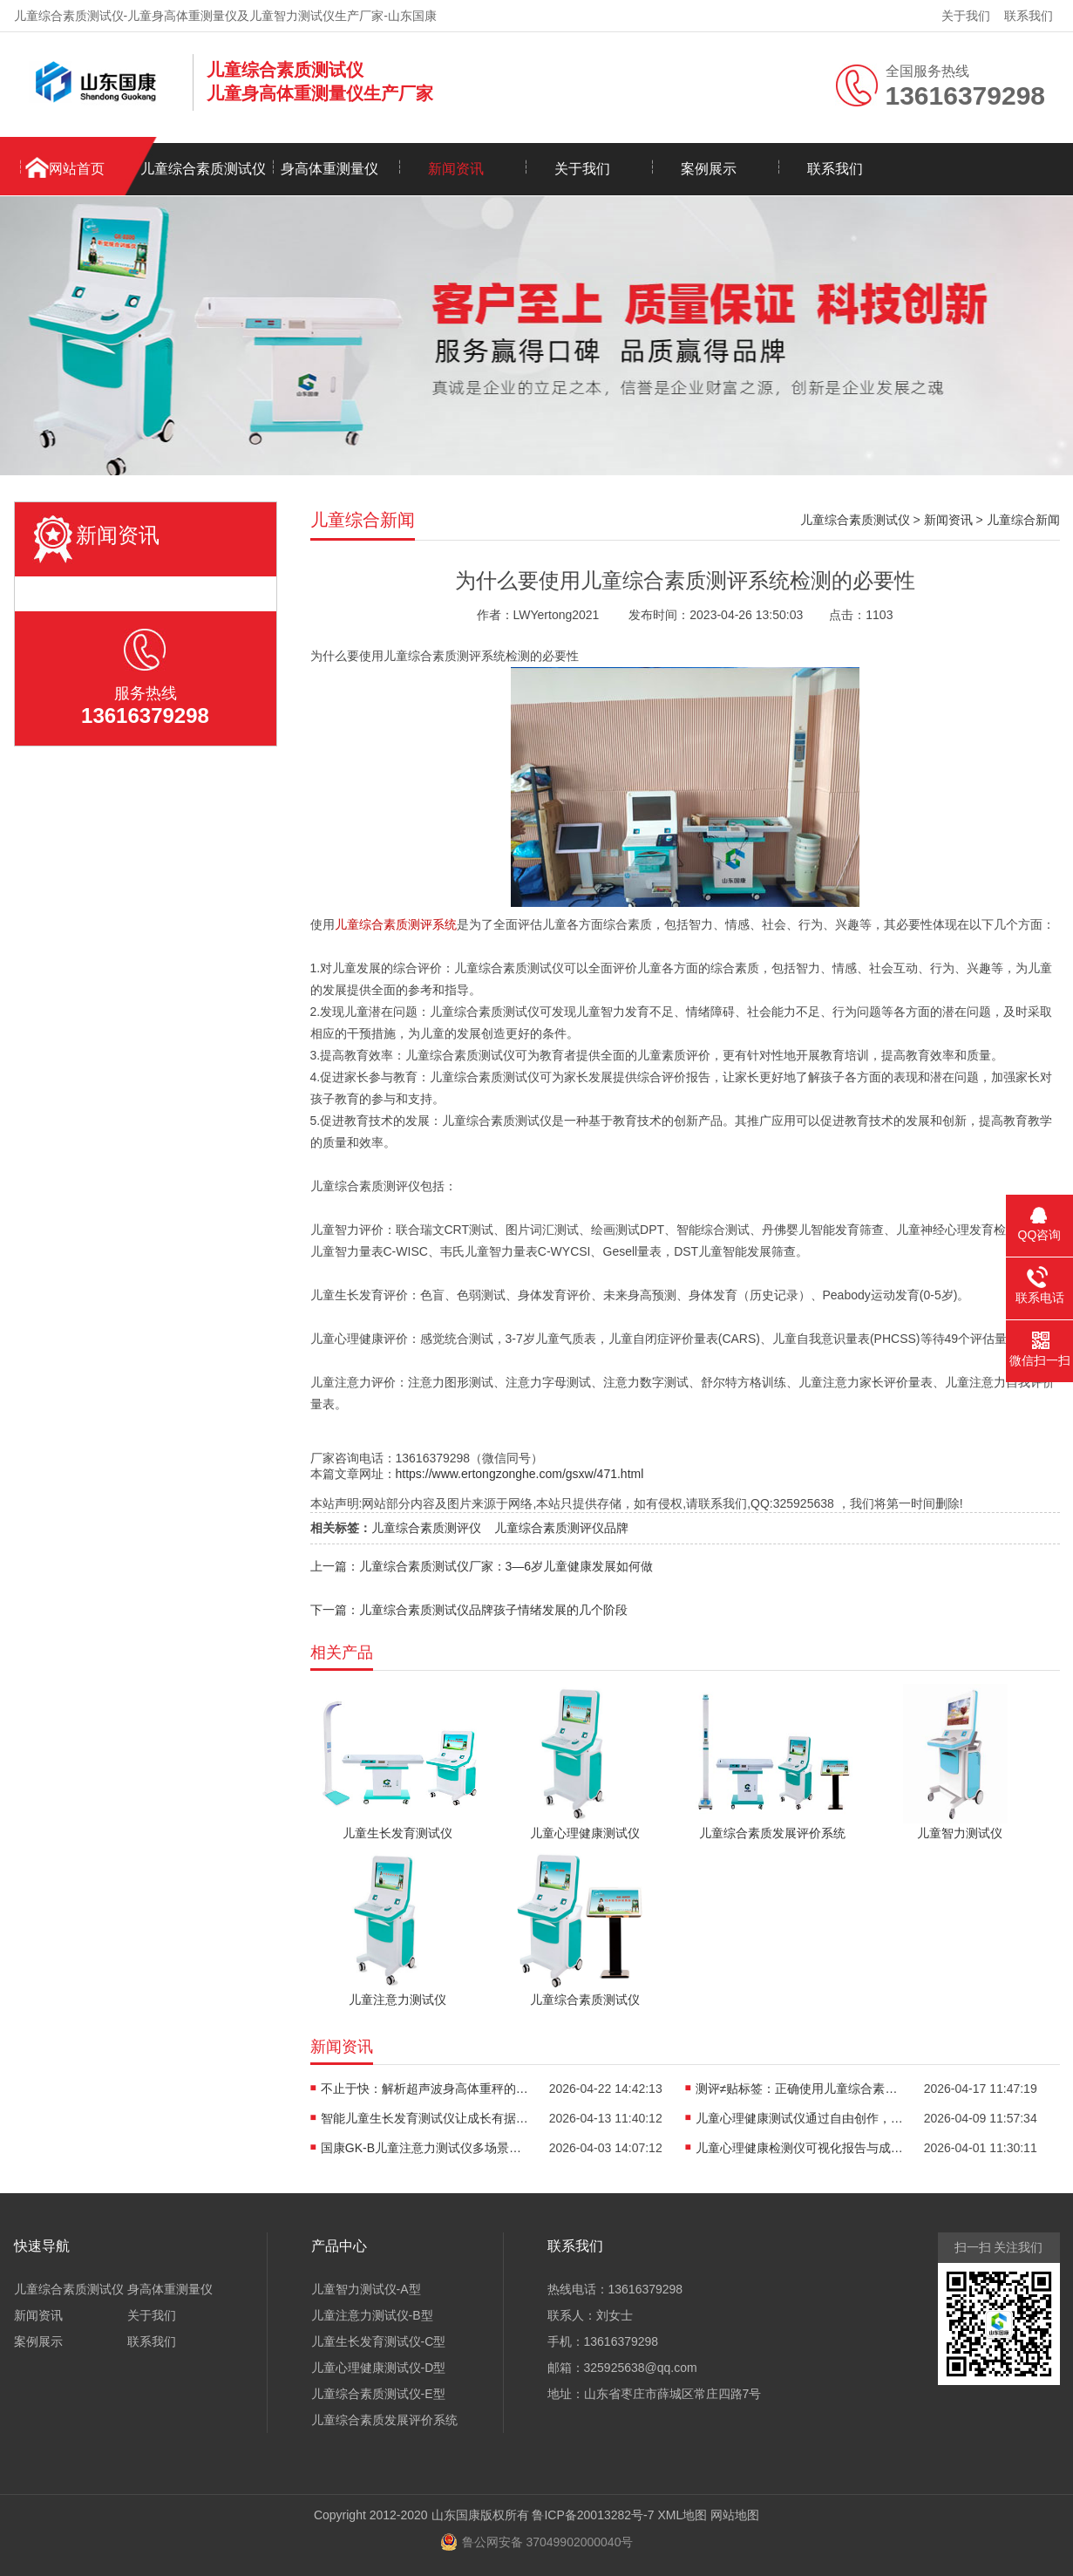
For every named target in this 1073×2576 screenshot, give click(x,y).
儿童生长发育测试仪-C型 (378, 2341)
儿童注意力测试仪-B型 (372, 2315)
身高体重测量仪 (329, 168)
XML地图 (682, 2515)
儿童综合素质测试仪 (203, 168)
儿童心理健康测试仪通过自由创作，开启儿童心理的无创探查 (800, 2118)
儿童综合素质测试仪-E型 (378, 2394)
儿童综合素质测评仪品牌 (561, 1528)
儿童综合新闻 (1023, 520)
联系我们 (1028, 16)
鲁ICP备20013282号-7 (593, 2515)
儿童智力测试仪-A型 (366, 2289)
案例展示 (709, 168)
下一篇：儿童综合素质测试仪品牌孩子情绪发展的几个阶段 (469, 1610)
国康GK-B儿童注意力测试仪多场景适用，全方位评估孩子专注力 (425, 2148)
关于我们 (965, 16)
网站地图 (734, 2515)
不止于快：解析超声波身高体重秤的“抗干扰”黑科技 (425, 2089)
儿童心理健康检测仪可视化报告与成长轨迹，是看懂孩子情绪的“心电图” (800, 2148)
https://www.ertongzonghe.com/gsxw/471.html (520, 1474)
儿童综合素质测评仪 (426, 1528)
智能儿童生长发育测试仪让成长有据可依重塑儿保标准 (425, 2118)
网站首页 (77, 168)
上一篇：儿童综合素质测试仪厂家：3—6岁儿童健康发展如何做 (482, 1566)
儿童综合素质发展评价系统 (384, 2420)
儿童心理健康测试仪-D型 (378, 2368)
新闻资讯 (456, 168)
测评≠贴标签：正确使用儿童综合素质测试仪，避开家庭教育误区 (800, 2089)
